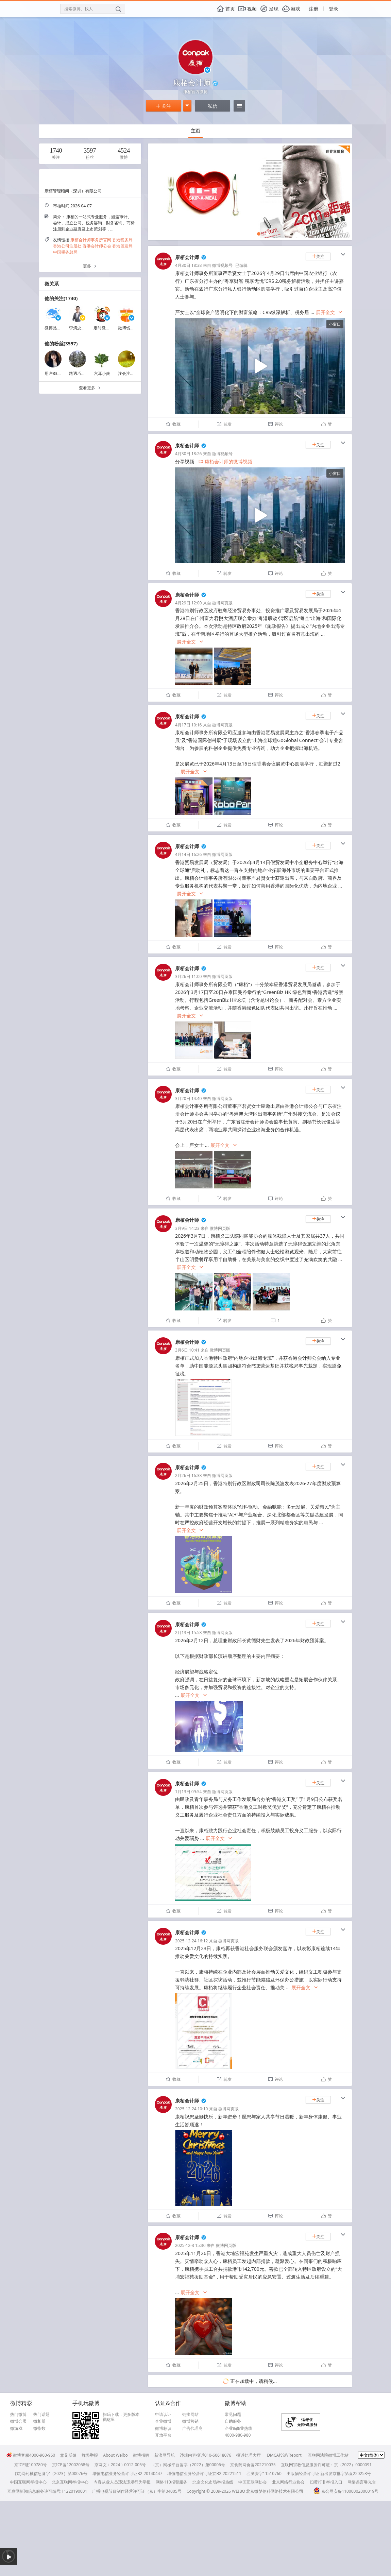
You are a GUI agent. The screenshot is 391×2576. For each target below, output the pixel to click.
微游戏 (16, 2428)
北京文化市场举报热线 (212, 2482)
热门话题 (41, 2414)
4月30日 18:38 (188, 265)
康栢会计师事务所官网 (90, 240)
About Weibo (115, 2455)
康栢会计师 (187, 257)
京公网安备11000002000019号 (345, 2491)
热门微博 (18, 2414)
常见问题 (233, 2414)
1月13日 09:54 (188, 1791)
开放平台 (163, 2435)
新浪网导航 (164, 2455)
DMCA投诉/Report (284, 2455)
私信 (212, 106)
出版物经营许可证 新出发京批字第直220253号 (329, 2473)
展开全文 (329, 312)
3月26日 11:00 (188, 976)
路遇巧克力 (79, 373)
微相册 (39, 2421)
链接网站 (190, 2414)
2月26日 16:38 (188, 1475)
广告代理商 (192, 2428)
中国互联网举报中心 (28, 2482)
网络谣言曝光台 (361, 2482)
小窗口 (335, 324)
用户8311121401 (60, 373)
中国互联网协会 (252, 2482)
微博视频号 (222, 265)
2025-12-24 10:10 (191, 2109)
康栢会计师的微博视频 (225, 461)
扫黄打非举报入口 (326, 2482)
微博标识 (163, 2428)
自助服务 (233, 2421)
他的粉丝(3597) (61, 343)
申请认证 (163, 2414)
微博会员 (18, 2421)
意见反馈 (68, 2455)
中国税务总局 (65, 252)
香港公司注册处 (67, 246)
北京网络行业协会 (288, 2482)
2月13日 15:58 (188, 1632)
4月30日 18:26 (188, 454)
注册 (313, 8)
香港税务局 (122, 240)
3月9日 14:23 (187, 1228)
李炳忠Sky (78, 328)
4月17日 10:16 (188, 725)
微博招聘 (141, 2455)
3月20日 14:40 (188, 1098)
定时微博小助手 (108, 328)
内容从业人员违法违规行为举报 (122, 2482)
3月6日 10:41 (187, 1350)
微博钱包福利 (130, 328)
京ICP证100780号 (30, 2465)
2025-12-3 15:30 (190, 2245)
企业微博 (163, 2421)
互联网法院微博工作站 (328, 2455)
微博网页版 (222, 603)
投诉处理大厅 (248, 2455)
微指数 (39, 2428)
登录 (333, 8)
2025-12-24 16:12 (191, 1941)
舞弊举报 (90, 2455)
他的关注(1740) (61, 298)
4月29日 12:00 (188, 603)
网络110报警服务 (171, 2482)
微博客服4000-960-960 (30, 2455)
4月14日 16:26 (188, 854)
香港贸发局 (122, 246)
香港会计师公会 (97, 246)
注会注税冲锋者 (132, 373)
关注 (163, 106)
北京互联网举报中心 (70, 2482)
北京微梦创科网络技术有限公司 (274, 2491)
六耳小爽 (102, 373)
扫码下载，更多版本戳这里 (121, 2417)
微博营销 (190, 2421)
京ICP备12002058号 (70, 2465)
